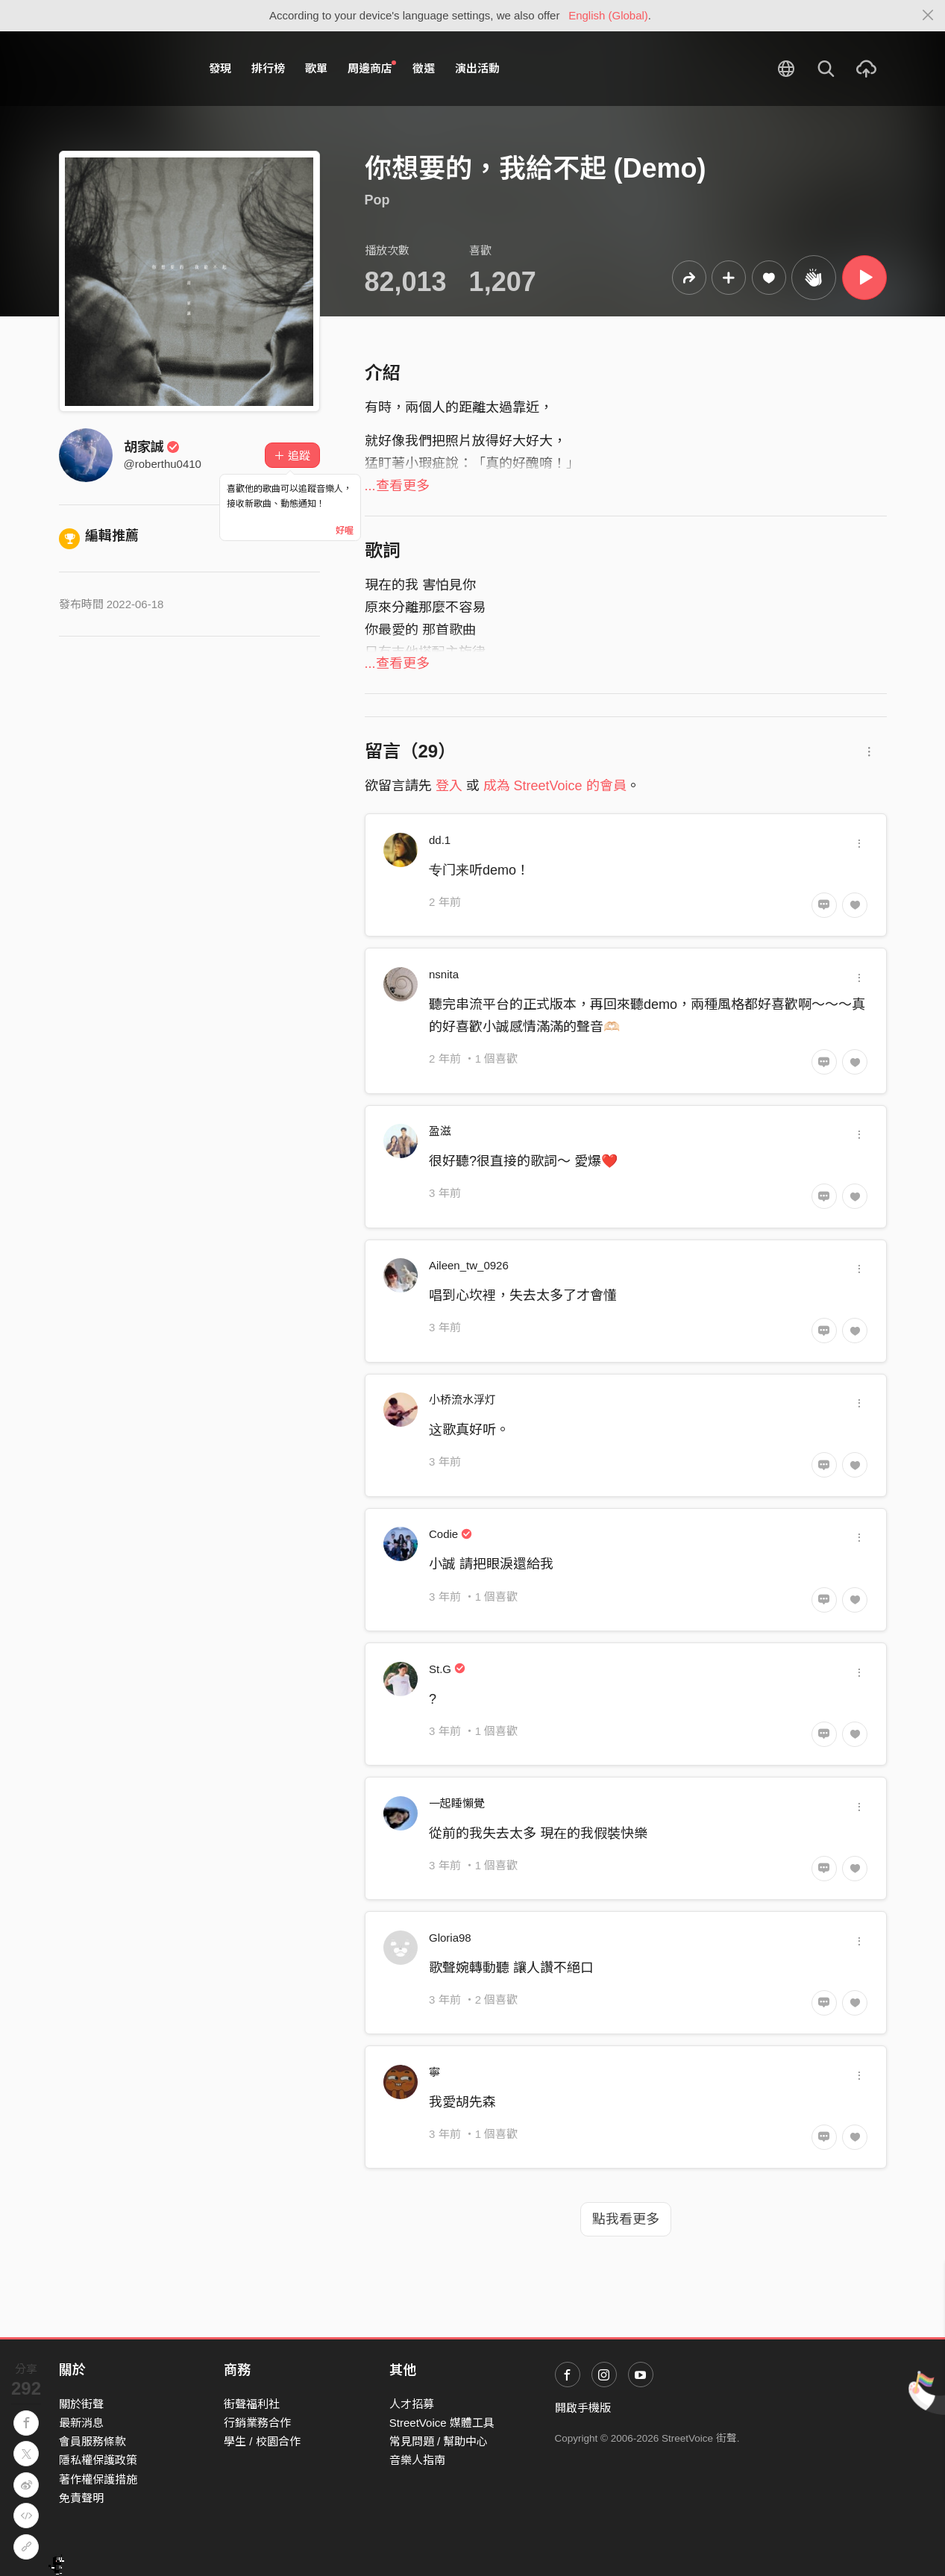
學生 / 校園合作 (262, 2441)
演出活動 (477, 68)
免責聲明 (81, 2498)
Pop (377, 200)
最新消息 (81, 2422)
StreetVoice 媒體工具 (442, 2422)
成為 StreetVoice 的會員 (555, 785)
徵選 (423, 68)
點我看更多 (625, 2219)
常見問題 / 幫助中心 (439, 2441)
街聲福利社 (252, 2404)
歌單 (316, 68)
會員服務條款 (92, 2441)
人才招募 (411, 2404)
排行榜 (268, 68)
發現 (220, 68)
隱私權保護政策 (98, 2460)
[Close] (928, 16)
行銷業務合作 (257, 2422)
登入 (449, 785)
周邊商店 (372, 67)
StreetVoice (120, 68)
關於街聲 (81, 2404)
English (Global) (608, 15)
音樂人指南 (417, 2460)
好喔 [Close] (345, 530)
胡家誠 (152, 447)
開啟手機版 (583, 2407)
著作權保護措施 (98, 2479)
